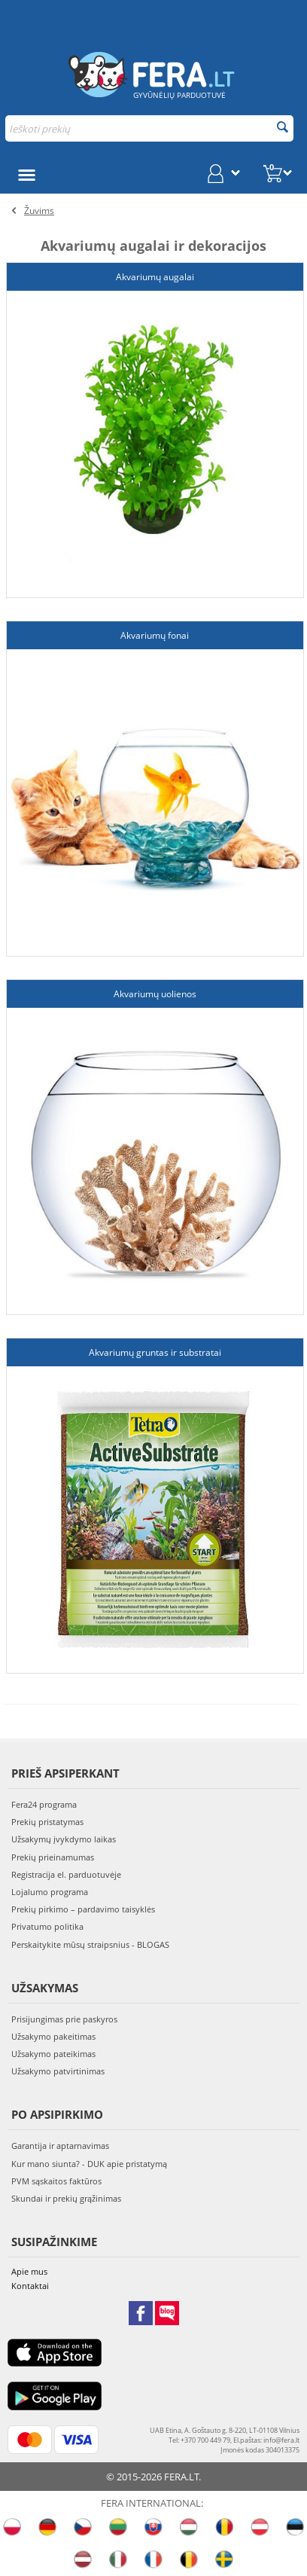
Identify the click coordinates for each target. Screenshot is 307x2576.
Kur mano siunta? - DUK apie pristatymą (89, 2163)
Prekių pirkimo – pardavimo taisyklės (83, 1909)
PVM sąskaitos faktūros (56, 2181)
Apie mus (29, 2271)
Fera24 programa (44, 1804)
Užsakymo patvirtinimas (58, 2071)
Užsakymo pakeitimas (53, 2036)
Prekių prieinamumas (52, 1857)
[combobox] (149, 128)
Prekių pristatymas (47, 1821)
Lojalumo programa (49, 1891)
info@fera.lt (281, 2440)
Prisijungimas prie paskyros (64, 2019)
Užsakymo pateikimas (53, 2053)
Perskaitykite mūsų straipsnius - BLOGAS (90, 1944)
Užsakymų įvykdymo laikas (63, 1839)
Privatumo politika (47, 1926)
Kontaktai (30, 2285)
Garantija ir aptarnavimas (60, 2145)
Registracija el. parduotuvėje (66, 1874)
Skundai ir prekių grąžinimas (66, 2198)
